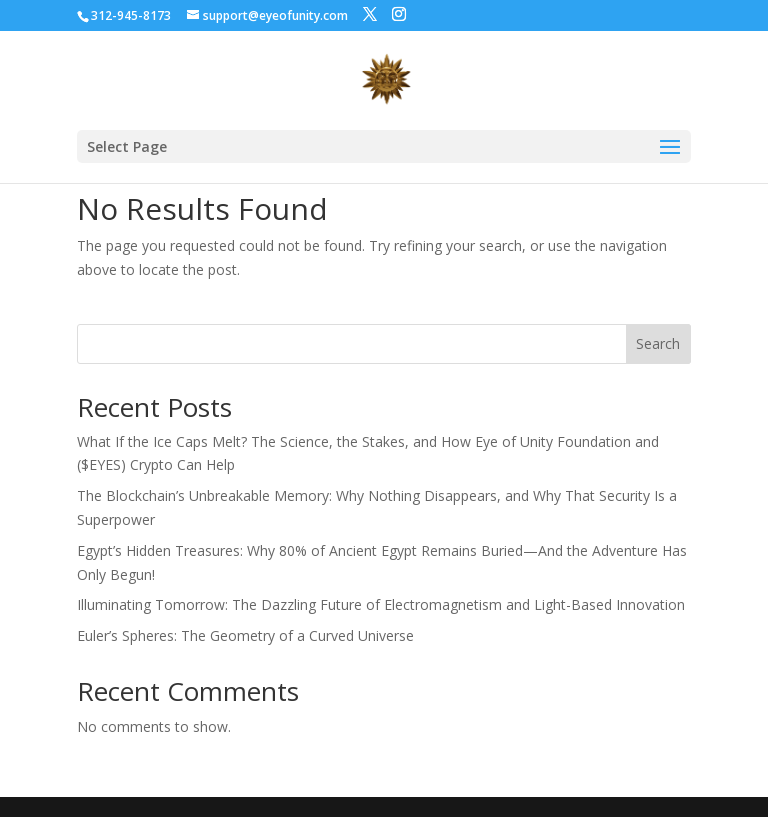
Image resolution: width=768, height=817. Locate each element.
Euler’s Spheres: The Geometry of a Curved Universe (245, 635)
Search (658, 343)
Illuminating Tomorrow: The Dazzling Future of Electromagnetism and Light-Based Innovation (381, 604)
